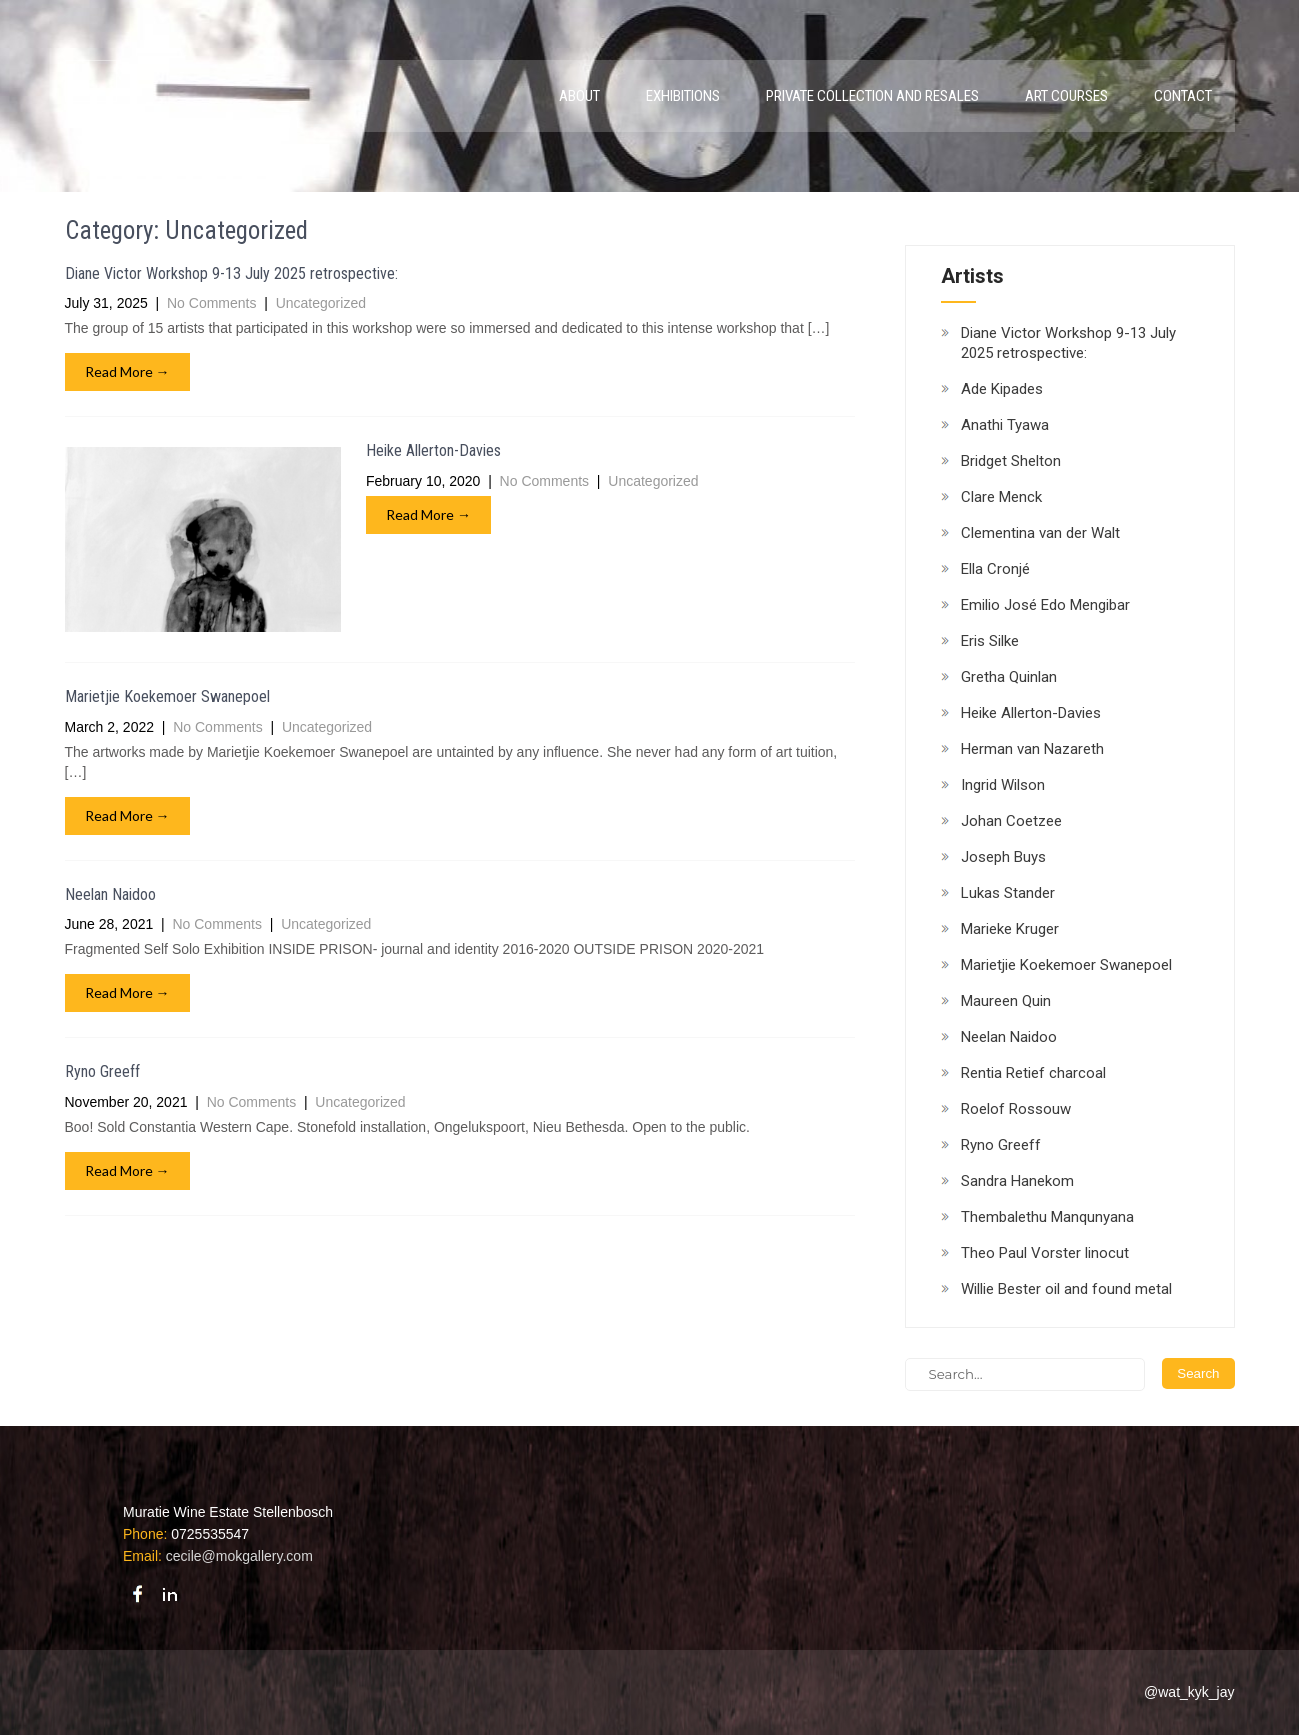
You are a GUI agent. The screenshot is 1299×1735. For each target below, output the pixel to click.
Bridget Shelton (1011, 461)
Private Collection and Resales (872, 96)
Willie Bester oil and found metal (1066, 1289)
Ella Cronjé (995, 569)
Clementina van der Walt (1040, 533)
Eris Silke (990, 641)
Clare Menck (1001, 497)
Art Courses (1066, 96)
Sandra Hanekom (1017, 1181)
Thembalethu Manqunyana (1047, 1217)
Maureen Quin (1006, 1001)
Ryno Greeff (102, 1071)
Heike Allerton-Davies (433, 450)
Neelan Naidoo (110, 894)
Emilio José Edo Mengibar (1045, 605)
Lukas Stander (1008, 893)
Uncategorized (321, 303)
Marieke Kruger (1010, 929)
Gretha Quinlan (1009, 677)
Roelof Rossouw (1016, 1109)
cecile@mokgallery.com (239, 1556)
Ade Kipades (1002, 389)
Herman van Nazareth (1032, 749)
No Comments (211, 303)
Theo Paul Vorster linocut (1045, 1253)
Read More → (127, 371)
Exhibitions (683, 96)
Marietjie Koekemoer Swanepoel (167, 696)
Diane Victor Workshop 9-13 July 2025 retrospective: (231, 273)
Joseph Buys (1003, 857)
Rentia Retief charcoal (1033, 1073)
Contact (1183, 96)
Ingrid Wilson (1003, 785)
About (579, 96)
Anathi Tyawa (1005, 425)
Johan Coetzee (1011, 821)
